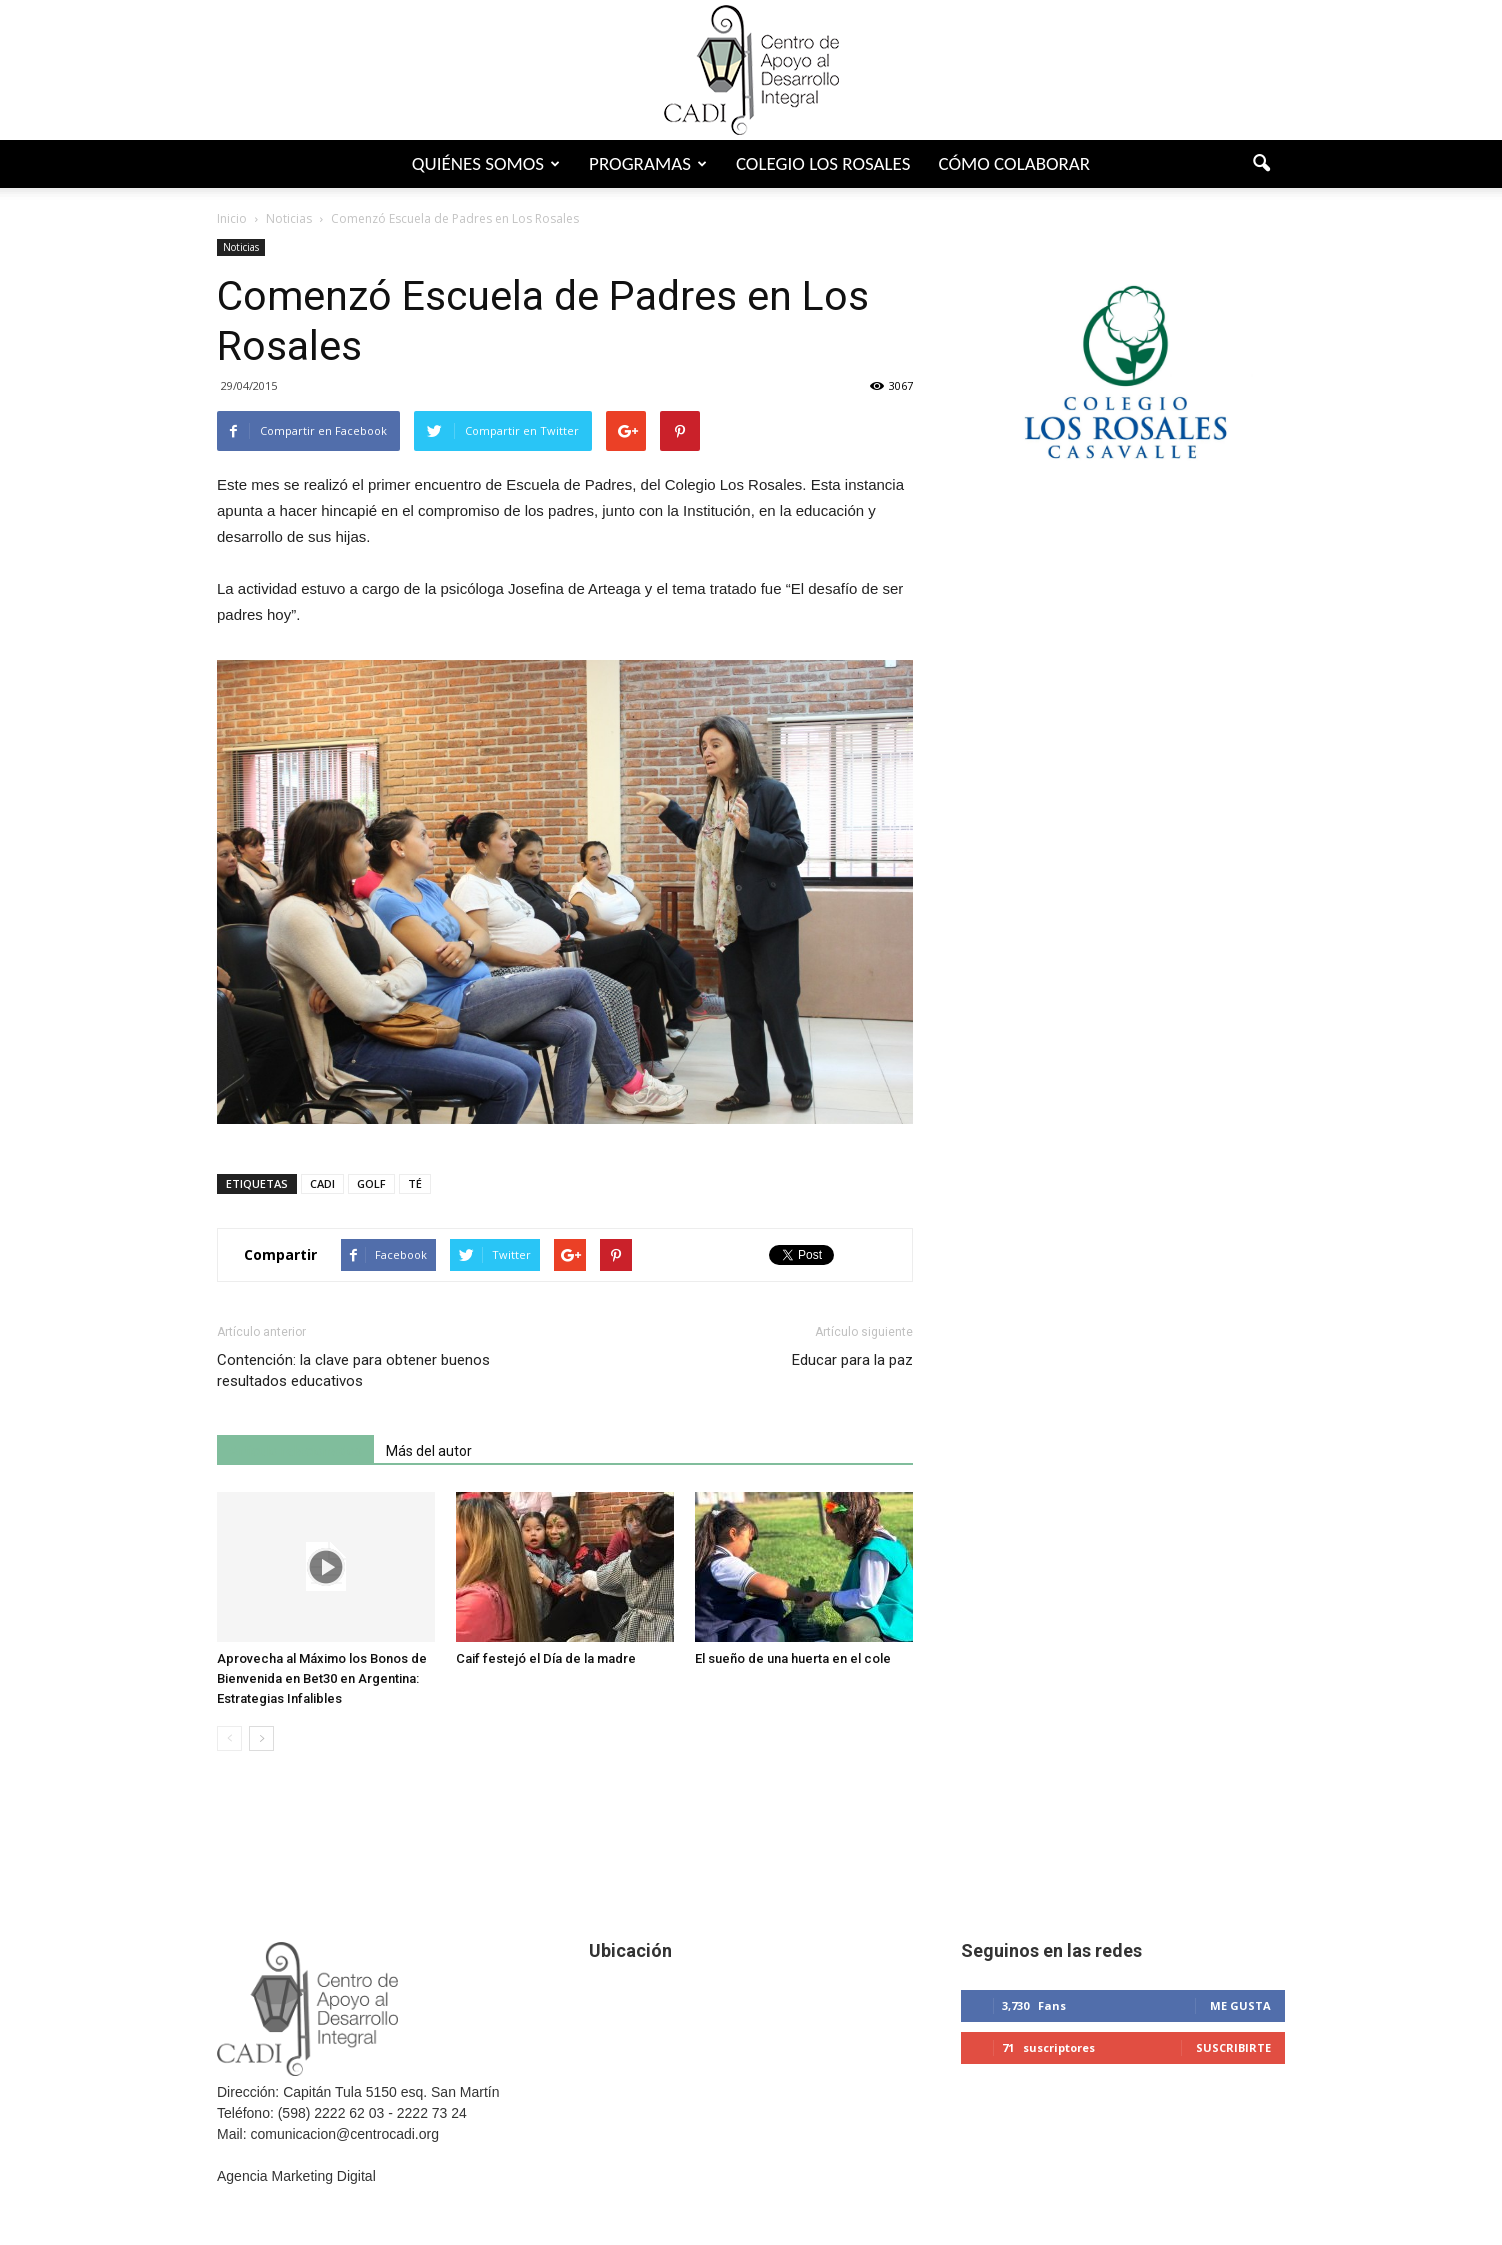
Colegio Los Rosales (823, 163)
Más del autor (429, 1451)
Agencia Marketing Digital (296, 2176)
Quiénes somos (486, 163)
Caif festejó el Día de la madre (546, 1658)
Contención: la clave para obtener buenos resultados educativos (353, 1370)
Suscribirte (1233, 2047)
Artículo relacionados (295, 1451)
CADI (322, 1183)
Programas (648, 163)
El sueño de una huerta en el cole (793, 1658)
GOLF (371, 1183)
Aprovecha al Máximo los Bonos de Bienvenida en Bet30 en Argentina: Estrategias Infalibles (322, 1678)
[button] (1261, 164)
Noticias (241, 247)
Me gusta (1240, 2005)
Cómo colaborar (1014, 163)
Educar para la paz (852, 1360)
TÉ (415, 1183)
